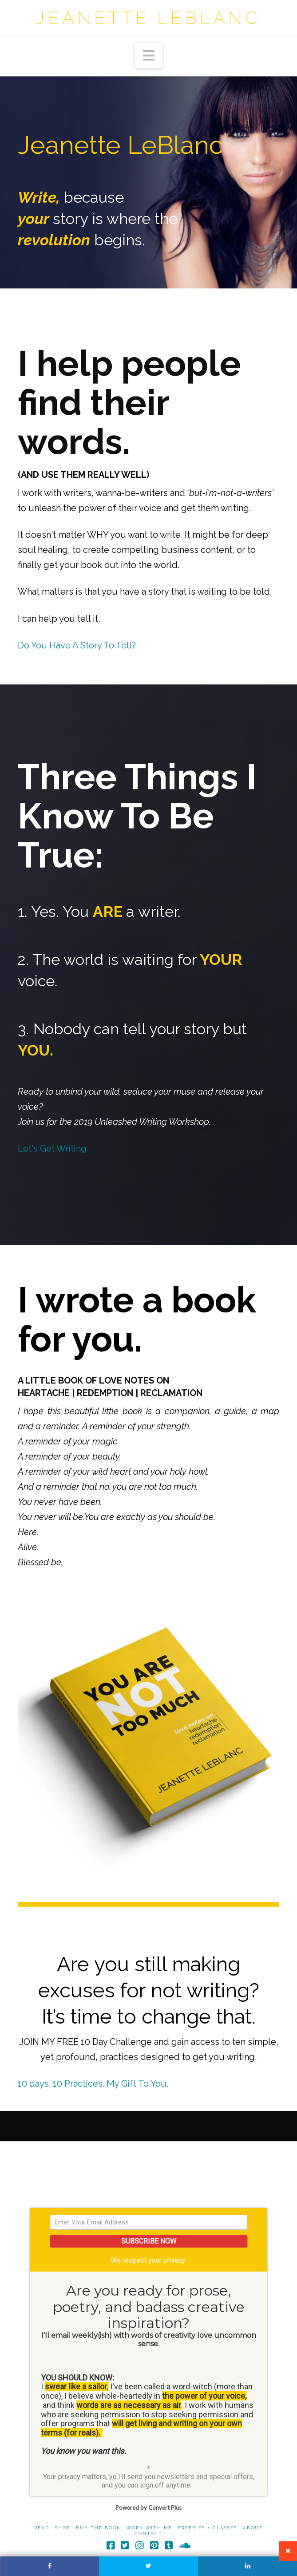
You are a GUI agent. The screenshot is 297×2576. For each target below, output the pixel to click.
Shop (62, 2529)
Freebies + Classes (207, 2529)
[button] (149, 55)
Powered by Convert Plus (148, 2508)
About (253, 2529)
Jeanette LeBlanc (148, 17)
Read (41, 2529)
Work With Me (149, 2529)
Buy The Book (98, 2529)
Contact (148, 2534)
